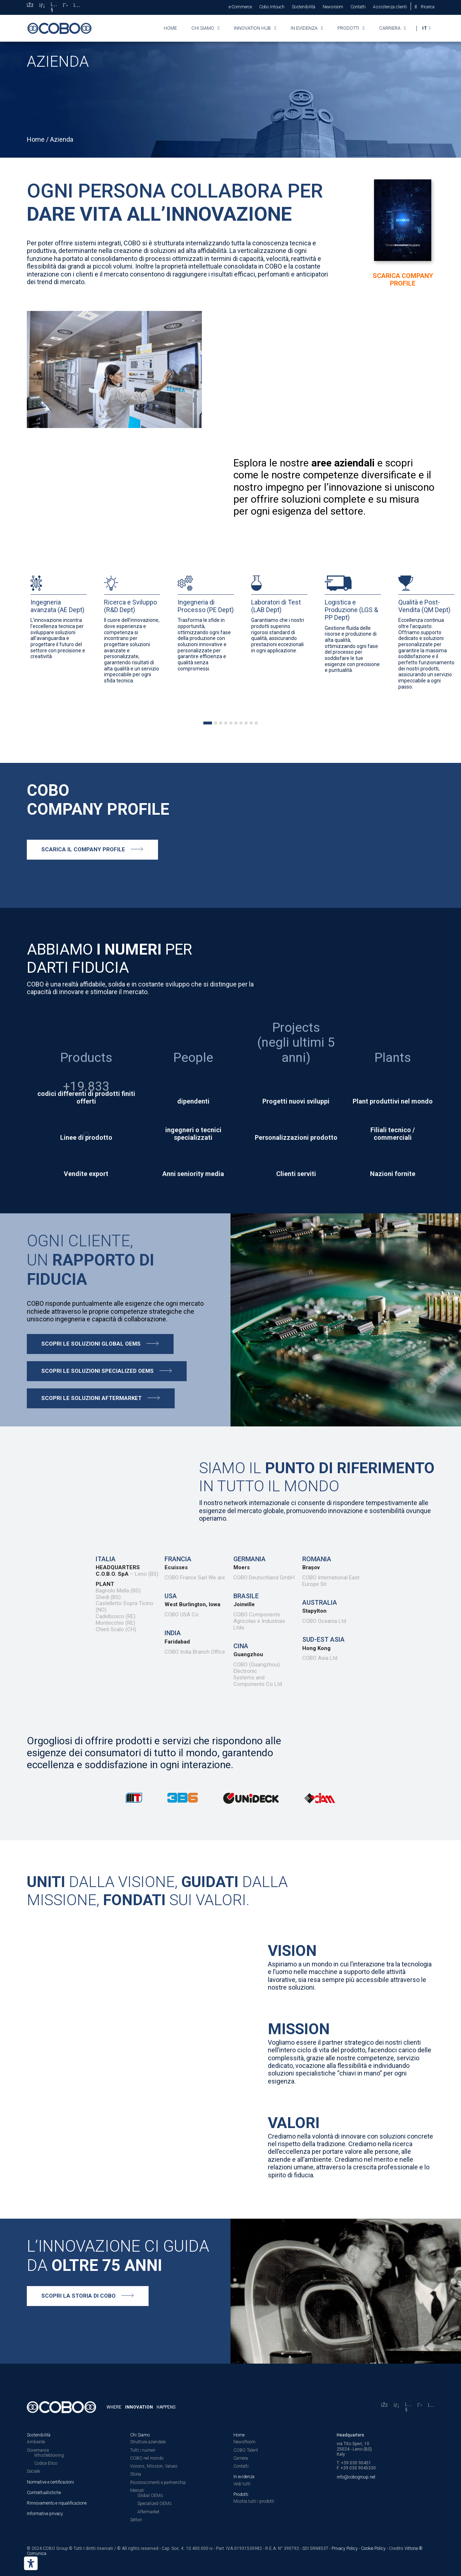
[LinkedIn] (42, 7)
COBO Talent (245, 2450)
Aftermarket (148, 2511)
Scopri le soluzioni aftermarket (91, 1398)
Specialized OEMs (154, 2503)
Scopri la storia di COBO (78, 2296)
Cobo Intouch (272, 6)
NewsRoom (244, 2441)
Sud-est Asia (323, 1639)
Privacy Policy (345, 2548)
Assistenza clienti (390, 6)
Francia (178, 1559)
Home (170, 28)
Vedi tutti (241, 2483)
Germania (249, 1559)
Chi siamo (202, 28)
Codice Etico (45, 2463)
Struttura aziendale (148, 2441)
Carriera (389, 28)
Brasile (246, 1596)
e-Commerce (240, 6)
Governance (38, 2450)
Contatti (358, 6)
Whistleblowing (49, 2455)
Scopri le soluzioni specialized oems (97, 1371)
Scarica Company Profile (403, 279)
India (173, 1633)
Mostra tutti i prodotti (253, 2501)
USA (171, 1596)
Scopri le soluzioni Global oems (91, 1344)
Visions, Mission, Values (154, 2466)
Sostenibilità (303, 6)
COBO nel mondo (146, 2458)
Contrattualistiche (44, 2492)
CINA (240, 1646)
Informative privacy (45, 2513)
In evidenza (304, 28)
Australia (319, 1602)
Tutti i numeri (142, 2450)
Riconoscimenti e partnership (158, 2482)
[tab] (207, 723)
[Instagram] (77, 7)
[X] (65, 7)
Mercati (137, 2490)
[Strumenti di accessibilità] (31, 2563)
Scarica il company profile (83, 849)
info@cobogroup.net (356, 2477)
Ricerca (428, 6)
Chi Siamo (140, 2435)
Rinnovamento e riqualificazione (57, 2503)
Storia (135, 2474)
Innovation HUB (252, 28)
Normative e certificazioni (50, 2482)
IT (424, 28)
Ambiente (36, 2441)
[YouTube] (54, 7)
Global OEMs (150, 2495)
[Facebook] (30, 7)
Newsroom (333, 6)
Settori (136, 2519)
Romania (316, 1559)
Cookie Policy (373, 2548)
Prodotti (348, 28)
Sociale (33, 2471)
